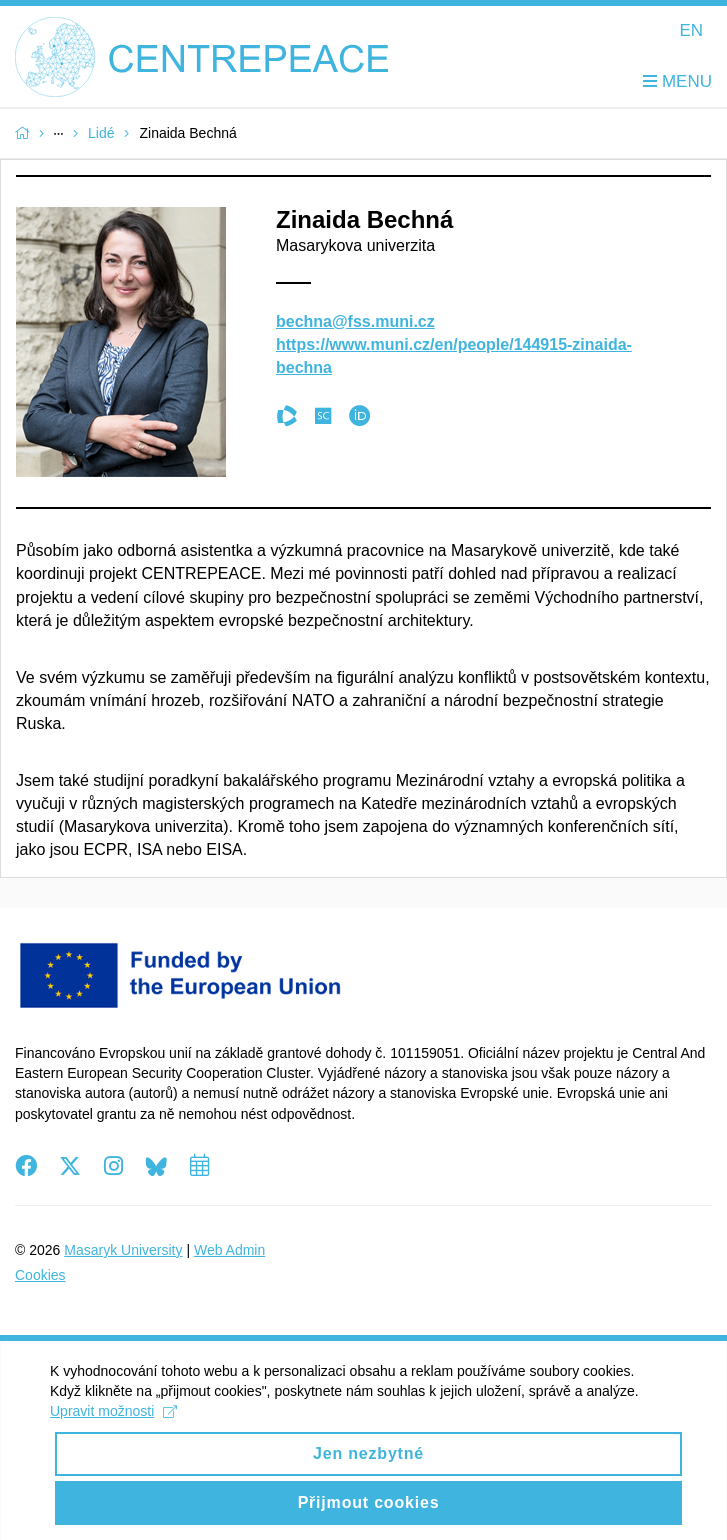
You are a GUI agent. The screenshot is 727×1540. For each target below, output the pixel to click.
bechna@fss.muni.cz (355, 321)
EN (691, 30)
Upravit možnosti (113, 1426)
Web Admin (229, 1250)
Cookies (40, 1275)
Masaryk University (123, 1250)
